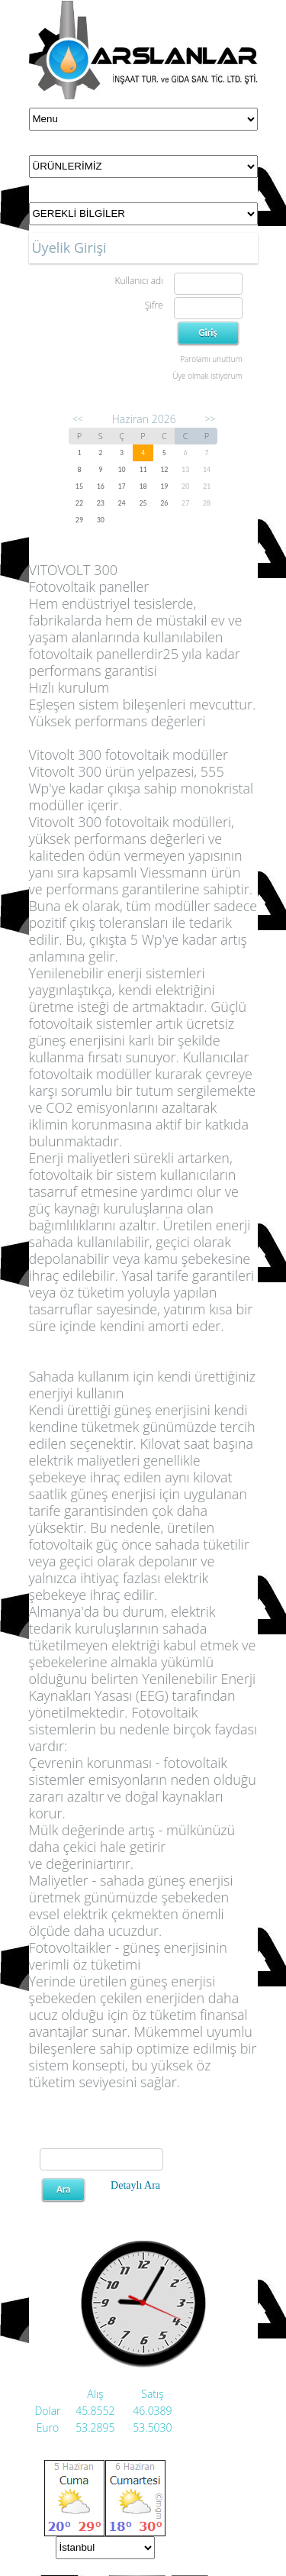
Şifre (154, 305)
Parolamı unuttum (211, 359)
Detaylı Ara (135, 2185)
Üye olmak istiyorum (207, 375)
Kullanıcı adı (138, 280)
